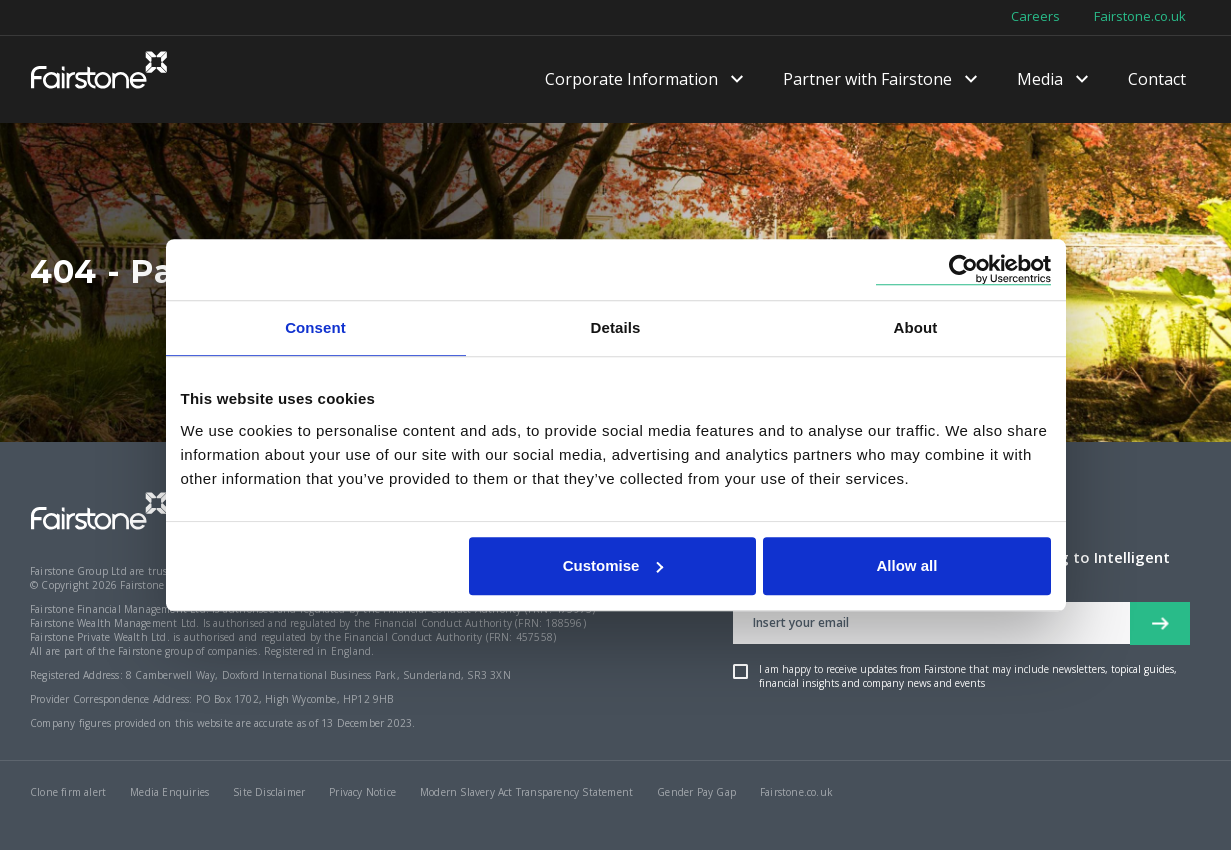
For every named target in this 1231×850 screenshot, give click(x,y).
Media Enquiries (169, 792)
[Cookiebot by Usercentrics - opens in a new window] (963, 269)
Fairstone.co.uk (1140, 17)
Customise (613, 565)
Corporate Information (631, 80)
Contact (1157, 80)
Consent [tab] (315, 327)
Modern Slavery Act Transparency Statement (526, 792)
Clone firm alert (68, 792)
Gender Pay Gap (696, 792)
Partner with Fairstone (867, 80)
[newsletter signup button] (1160, 623)
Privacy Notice (362, 792)
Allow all (907, 565)
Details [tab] (616, 327)
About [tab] (916, 327)
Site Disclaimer (269, 792)
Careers (1035, 17)
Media (1040, 80)
